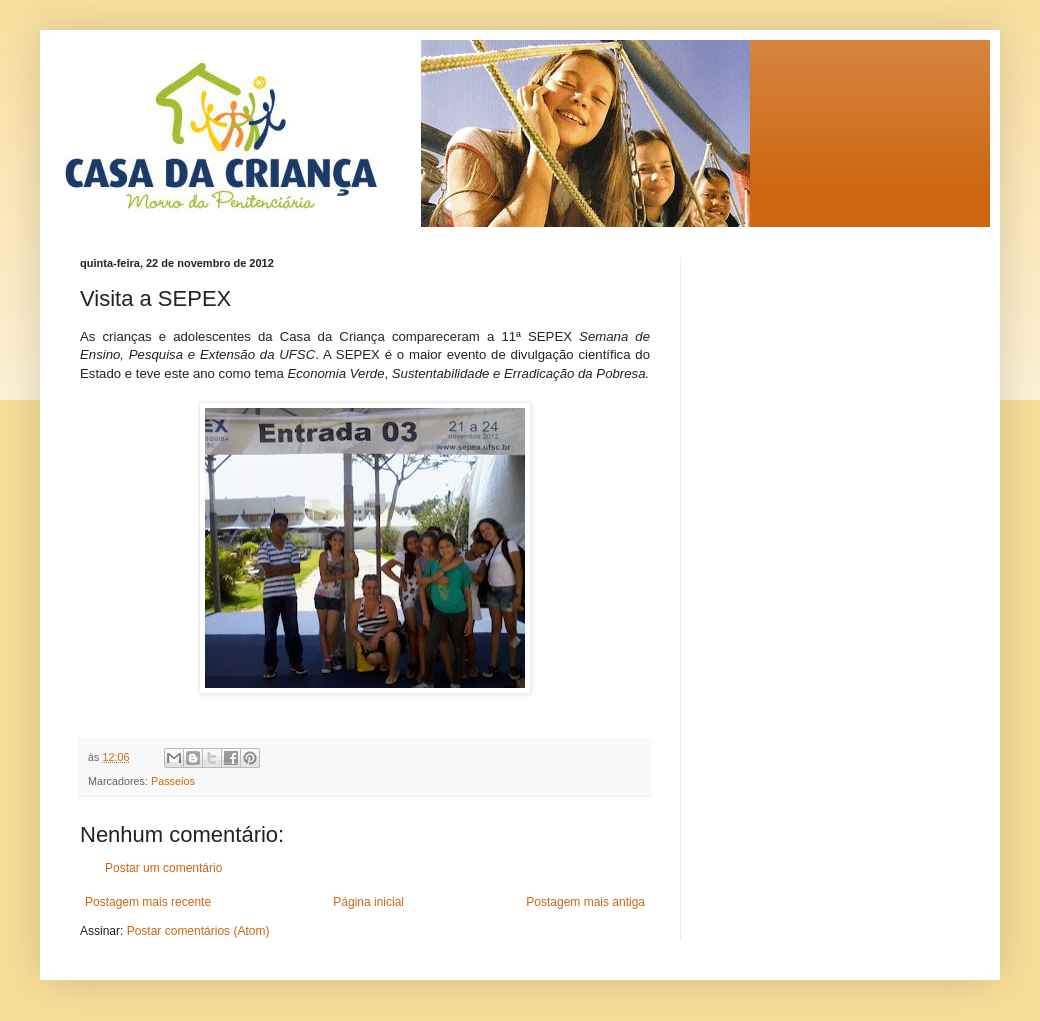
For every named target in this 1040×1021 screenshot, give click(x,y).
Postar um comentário (163, 868)
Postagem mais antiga (585, 902)
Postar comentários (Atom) (198, 931)
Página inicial (368, 902)
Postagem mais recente (148, 902)
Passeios (173, 781)
